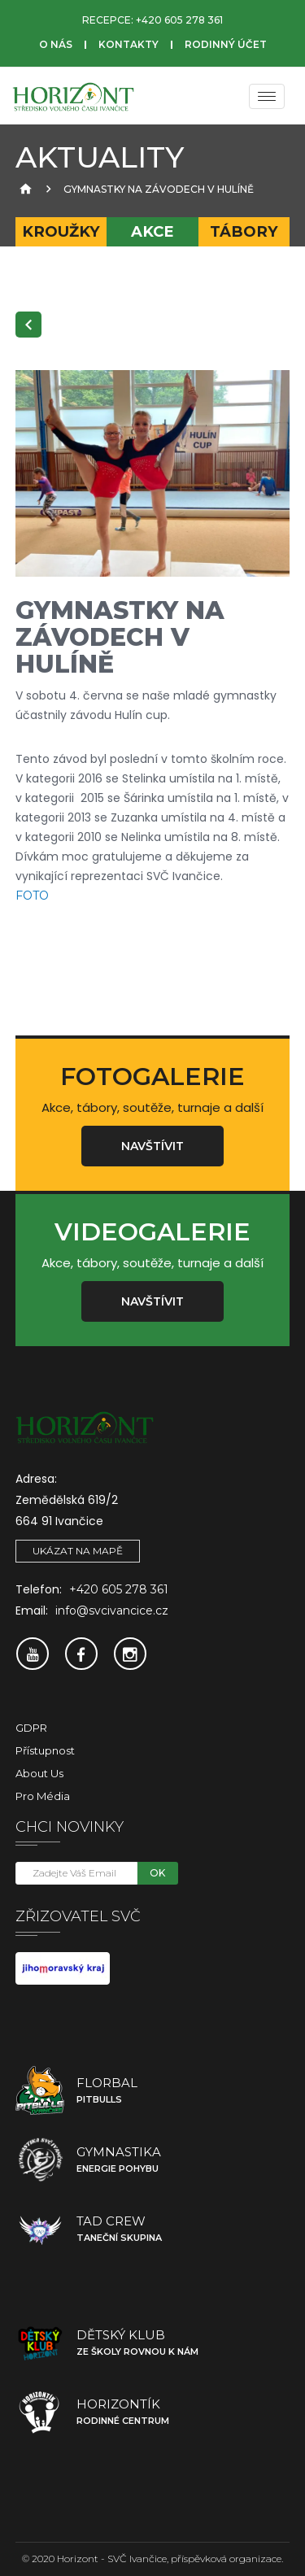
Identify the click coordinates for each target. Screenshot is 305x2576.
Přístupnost (45, 1750)
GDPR (31, 1727)
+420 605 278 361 (179, 20)
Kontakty (128, 44)
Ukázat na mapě (78, 1551)
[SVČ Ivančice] (73, 96)
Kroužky (61, 231)
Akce (152, 231)
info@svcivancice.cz (111, 1610)
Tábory (244, 231)
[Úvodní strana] (23, 189)
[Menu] (267, 96)
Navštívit (152, 1146)
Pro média (42, 1795)
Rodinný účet (226, 44)
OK (157, 1873)
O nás (55, 44)
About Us (39, 1773)
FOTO (32, 895)
